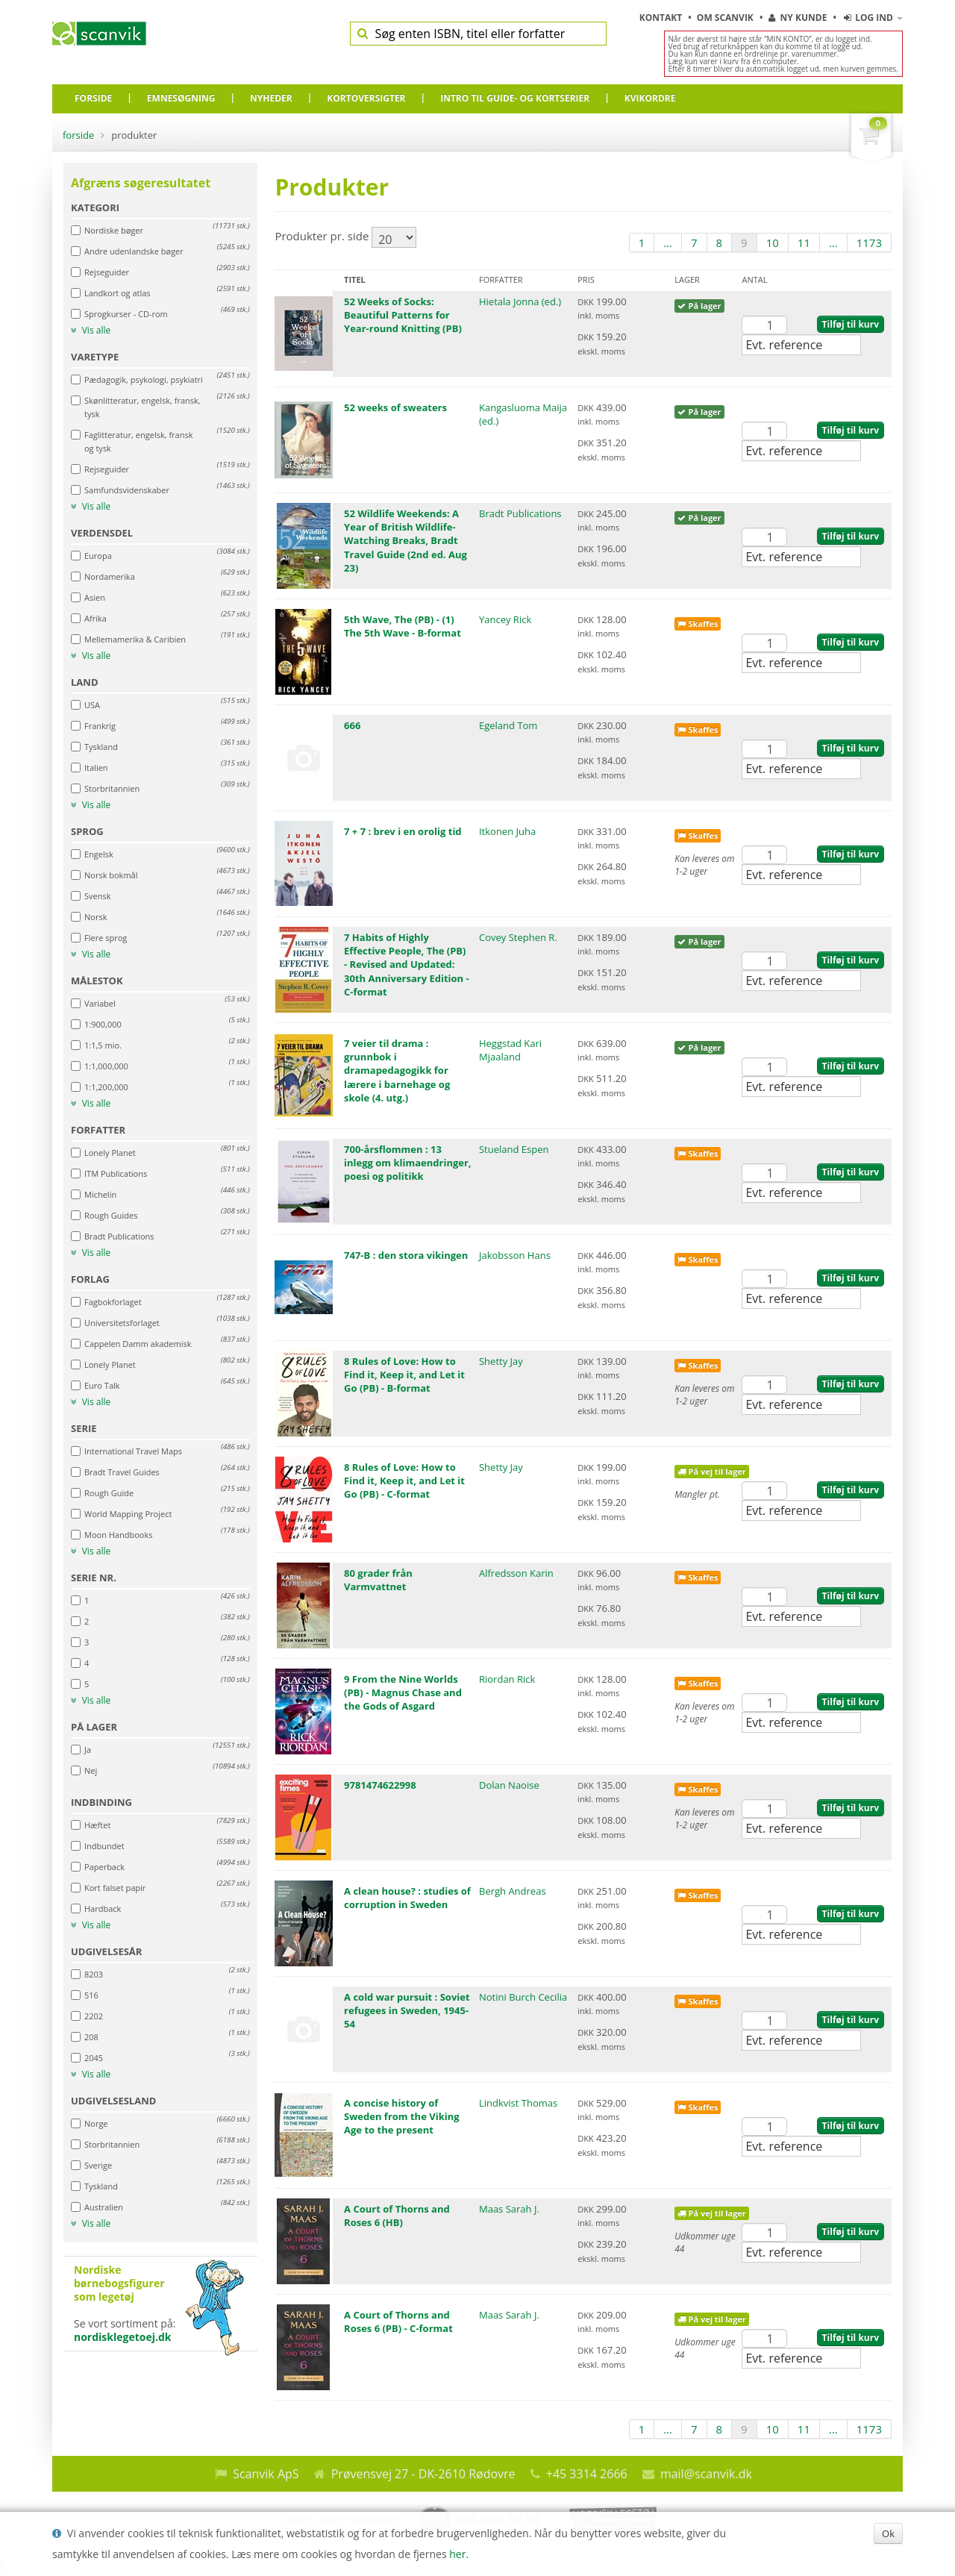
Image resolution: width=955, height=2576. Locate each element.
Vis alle (90, 330)
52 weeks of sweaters (395, 407)
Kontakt (662, 17)
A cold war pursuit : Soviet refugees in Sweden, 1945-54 (407, 2010)
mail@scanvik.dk (706, 2474)
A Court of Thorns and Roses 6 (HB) (397, 2215)
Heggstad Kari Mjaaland (510, 1050)
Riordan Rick (507, 1679)
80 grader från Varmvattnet (378, 1579)
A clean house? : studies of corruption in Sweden (407, 1897)
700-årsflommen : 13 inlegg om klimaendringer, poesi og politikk (408, 1162)
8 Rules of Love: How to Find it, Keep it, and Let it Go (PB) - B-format (404, 1374)
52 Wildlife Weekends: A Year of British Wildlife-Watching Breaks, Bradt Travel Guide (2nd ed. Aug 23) (405, 541)
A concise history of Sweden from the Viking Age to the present (402, 2116)
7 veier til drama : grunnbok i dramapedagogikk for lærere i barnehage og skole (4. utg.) (397, 1070)
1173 (869, 242)
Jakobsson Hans (515, 1255)
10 (772, 242)
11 (804, 242)
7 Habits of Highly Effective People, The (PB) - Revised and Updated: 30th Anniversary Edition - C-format (406, 964)
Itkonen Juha (507, 831)
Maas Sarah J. (509, 2209)
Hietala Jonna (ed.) (520, 301)
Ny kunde (797, 17)
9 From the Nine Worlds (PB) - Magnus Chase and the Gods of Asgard (403, 1692)
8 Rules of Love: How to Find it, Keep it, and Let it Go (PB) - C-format (404, 1480)
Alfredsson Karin (516, 1573)
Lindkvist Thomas (518, 2103)
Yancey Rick (505, 619)
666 (352, 725)
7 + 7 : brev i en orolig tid (403, 831)
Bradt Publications (520, 513)
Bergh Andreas (512, 1891)
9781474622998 (380, 1785)
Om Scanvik (726, 17)
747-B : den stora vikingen (406, 1255)
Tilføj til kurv (850, 324)
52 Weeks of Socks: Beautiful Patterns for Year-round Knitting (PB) (403, 315)
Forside (78, 135)
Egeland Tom (508, 725)
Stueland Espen (514, 1149)
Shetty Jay (501, 1361)
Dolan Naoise (509, 1785)
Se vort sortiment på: (160, 2303)
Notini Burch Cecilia (523, 1997)
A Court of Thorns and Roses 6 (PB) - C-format (398, 2321)
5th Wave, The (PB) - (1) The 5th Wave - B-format (402, 626)
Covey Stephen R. (518, 937)
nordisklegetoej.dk (123, 2337)
